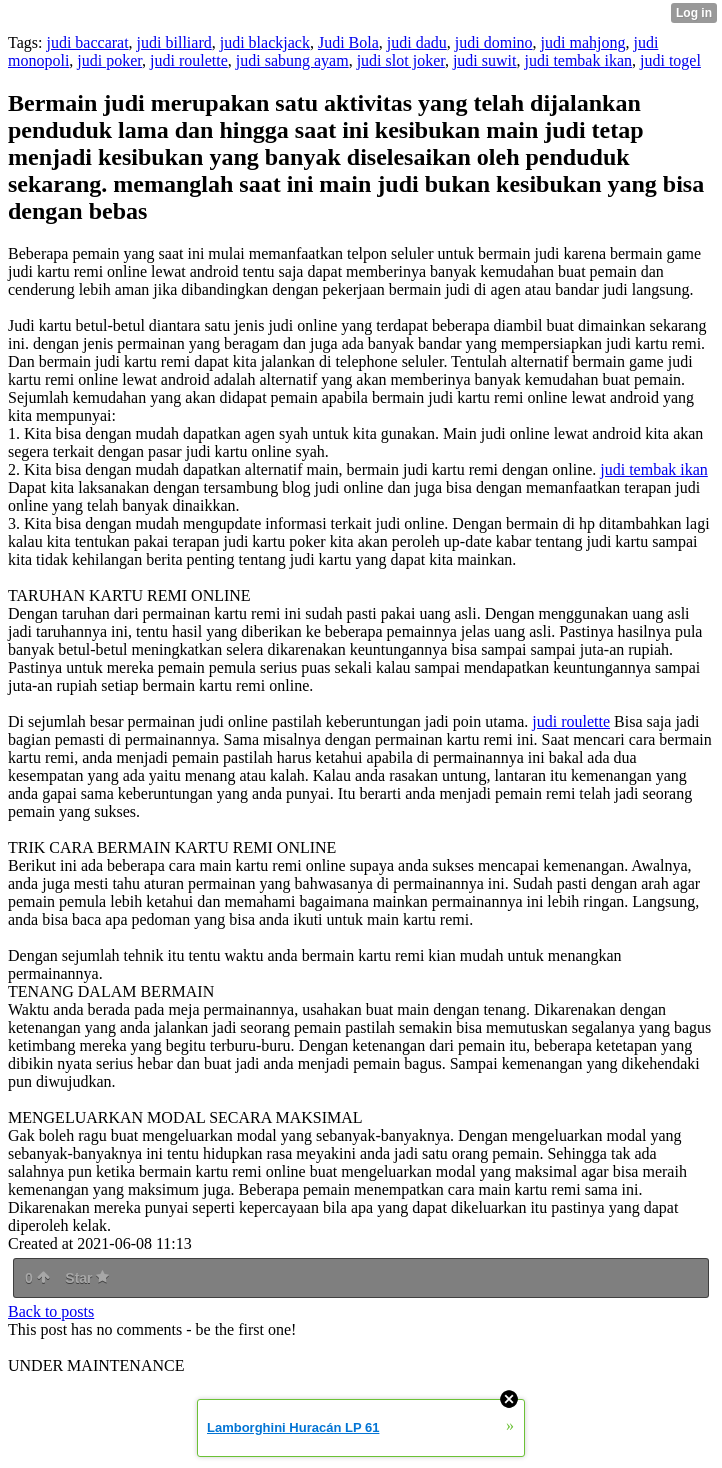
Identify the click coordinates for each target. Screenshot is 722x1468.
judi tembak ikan (578, 60)
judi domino (494, 42)
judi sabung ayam (292, 60)
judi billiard (174, 42)
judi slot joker (401, 60)
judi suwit (485, 60)
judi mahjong (583, 42)
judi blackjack (265, 42)
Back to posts (51, 1311)
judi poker (109, 60)
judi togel (670, 60)
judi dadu (417, 42)
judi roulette (189, 60)
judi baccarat (87, 42)
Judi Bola (348, 42)
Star (87, 1278)
